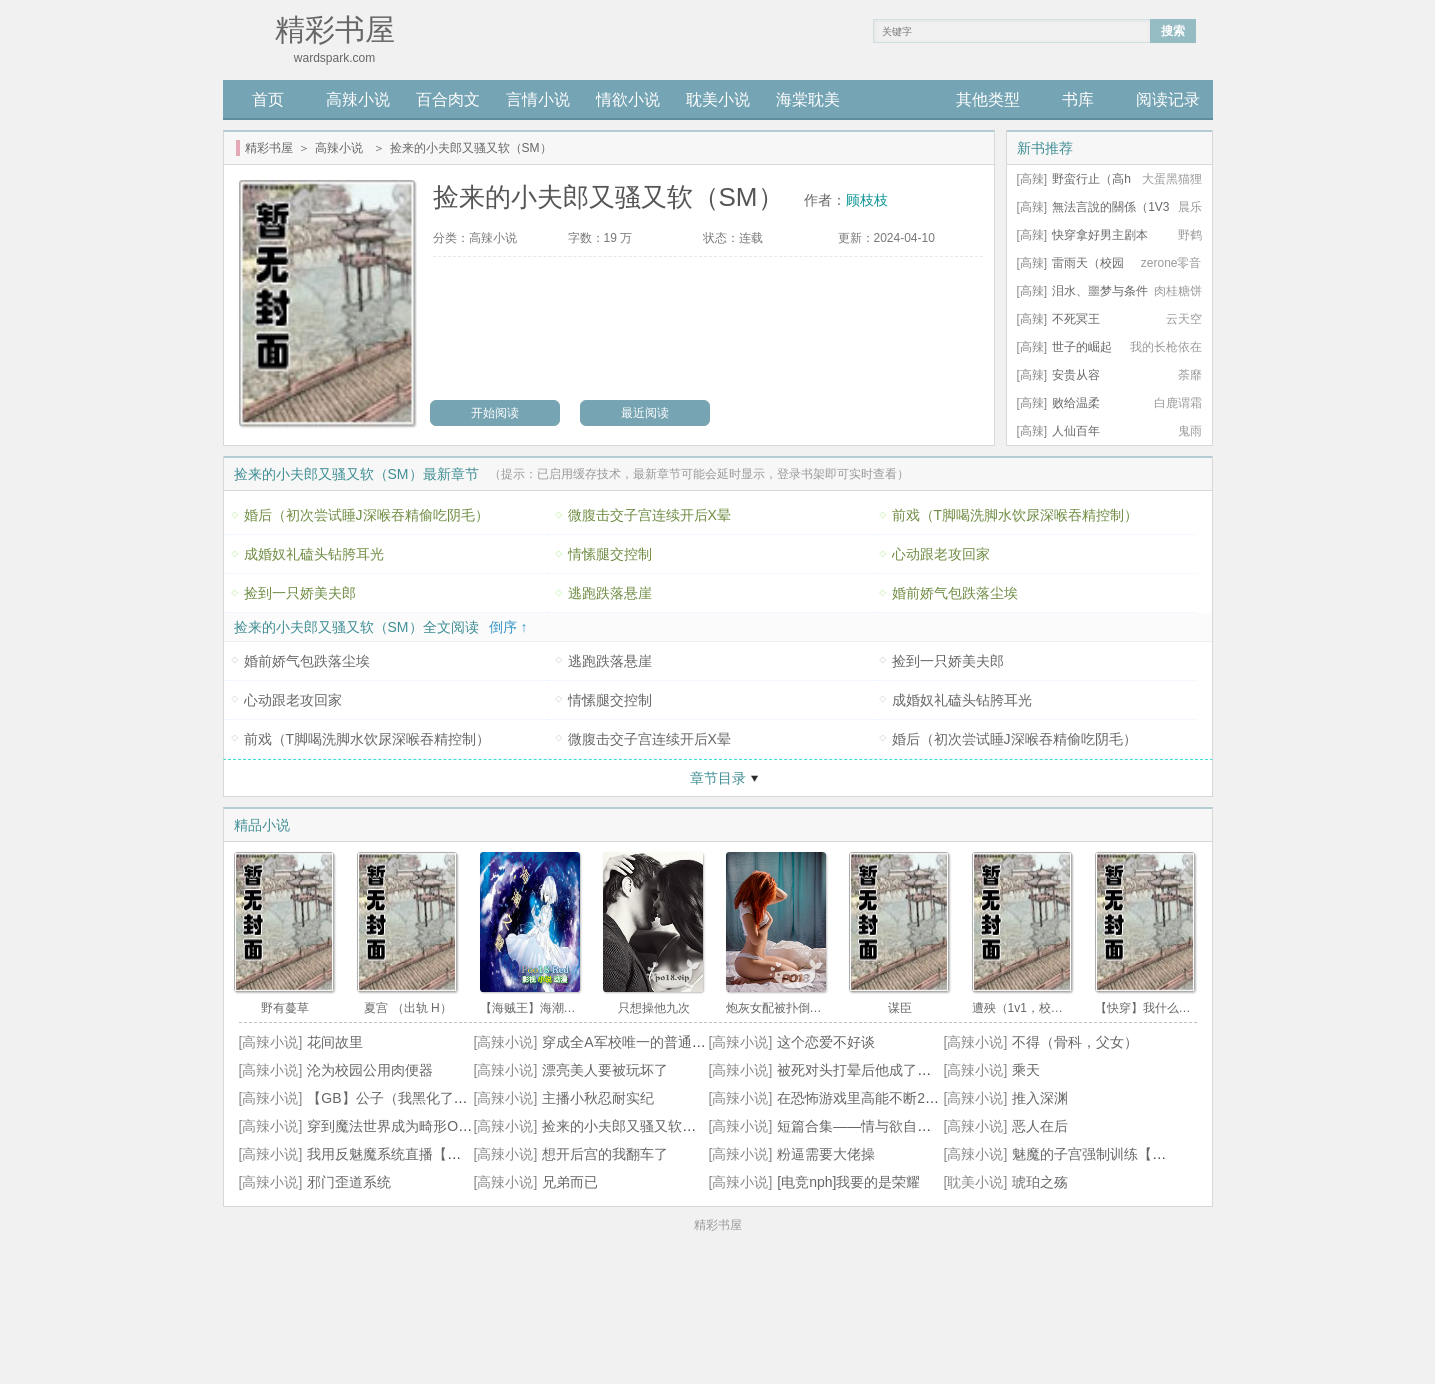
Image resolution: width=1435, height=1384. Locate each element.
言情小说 (538, 99)
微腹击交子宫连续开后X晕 (649, 515)
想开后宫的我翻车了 (605, 1154)
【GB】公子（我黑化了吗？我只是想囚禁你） (450, 1098)
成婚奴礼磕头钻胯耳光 (314, 554)
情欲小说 (628, 99)
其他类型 (988, 99)
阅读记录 (1168, 99)
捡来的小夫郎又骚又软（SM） (636, 1126)
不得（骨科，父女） (1075, 1042)
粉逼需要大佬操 (826, 1154)
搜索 (1173, 31)
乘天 (1026, 1070)
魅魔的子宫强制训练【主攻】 (1103, 1154)
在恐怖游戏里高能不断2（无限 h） (884, 1098)
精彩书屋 (269, 148)
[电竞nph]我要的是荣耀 (848, 1182)
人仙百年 (1076, 431)
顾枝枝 (867, 200)
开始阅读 (495, 413)
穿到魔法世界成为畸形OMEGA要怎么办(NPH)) (453, 1126)
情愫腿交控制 (610, 554)
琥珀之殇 (1040, 1182)
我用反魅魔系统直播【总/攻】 (400, 1154)
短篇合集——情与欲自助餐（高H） (887, 1126)
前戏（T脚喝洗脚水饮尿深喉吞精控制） (1015, 515)
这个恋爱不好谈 (826, 1042)
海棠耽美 (808, 99)
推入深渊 (1040, 1098)
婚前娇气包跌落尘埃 (955, 593)
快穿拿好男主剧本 (1100, 235)
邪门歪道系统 (349, 1182)
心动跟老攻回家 (941, 554)
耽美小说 (718, 99)
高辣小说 (358, 99)
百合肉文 (448, 99)
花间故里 (335, 1042)
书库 (1078, 99)
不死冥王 (1076, 319)
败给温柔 (1076, 403)
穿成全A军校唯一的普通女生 (630, 1042)
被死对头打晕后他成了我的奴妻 (875, 1070)
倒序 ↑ (508, 627)
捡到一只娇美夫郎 (300, 593)
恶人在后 (1040, 1126)
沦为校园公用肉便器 (370, 1070)
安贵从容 (1076, 375)
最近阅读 (645, 413)
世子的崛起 (1082, 347)
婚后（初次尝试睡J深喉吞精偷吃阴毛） (366, 515)
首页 (268, 99)
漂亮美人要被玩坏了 (605, 1070)
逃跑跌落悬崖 (610, 593)
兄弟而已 (570, 1182)
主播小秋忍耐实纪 (598, 1098)
